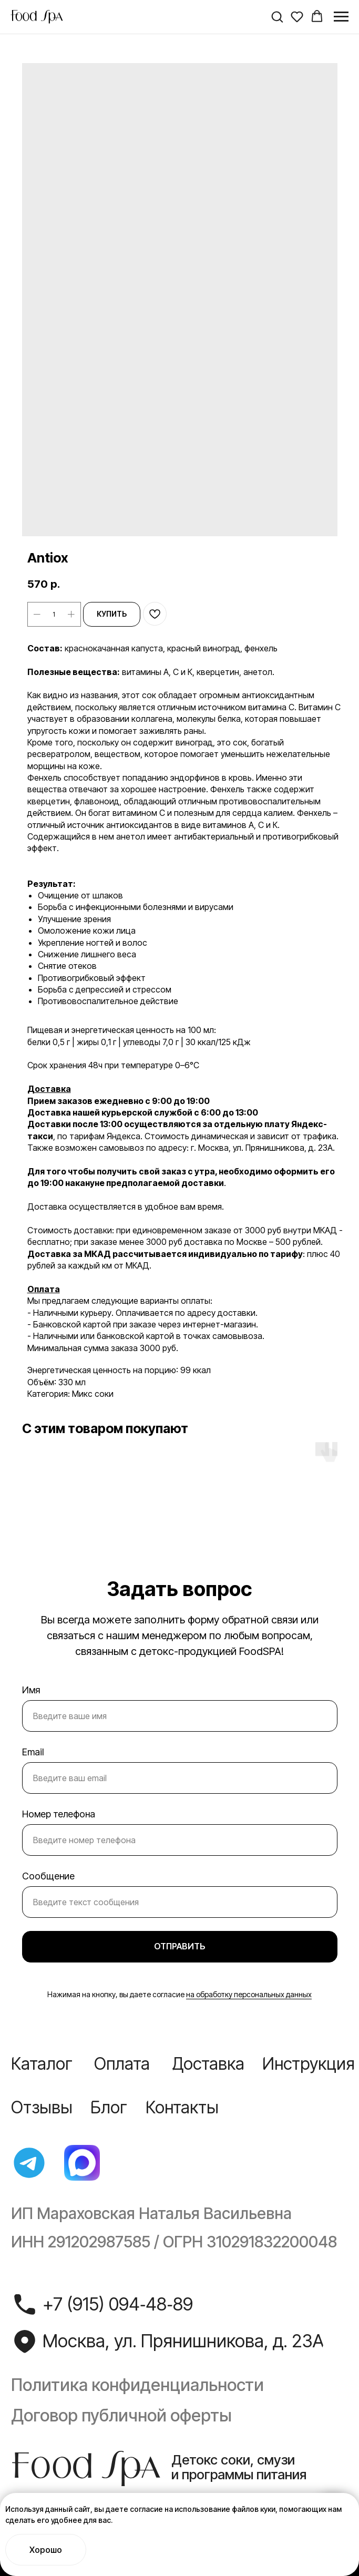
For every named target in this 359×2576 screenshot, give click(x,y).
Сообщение (48, 1876)
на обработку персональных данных (249, 1994)
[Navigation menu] (341, 17)
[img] (29, 2163)
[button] (277, 16)
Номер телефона (58, 1813)
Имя (31, 1689)
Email (33, 1751)
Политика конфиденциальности (137, 2385)
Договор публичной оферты (121, 2415)
